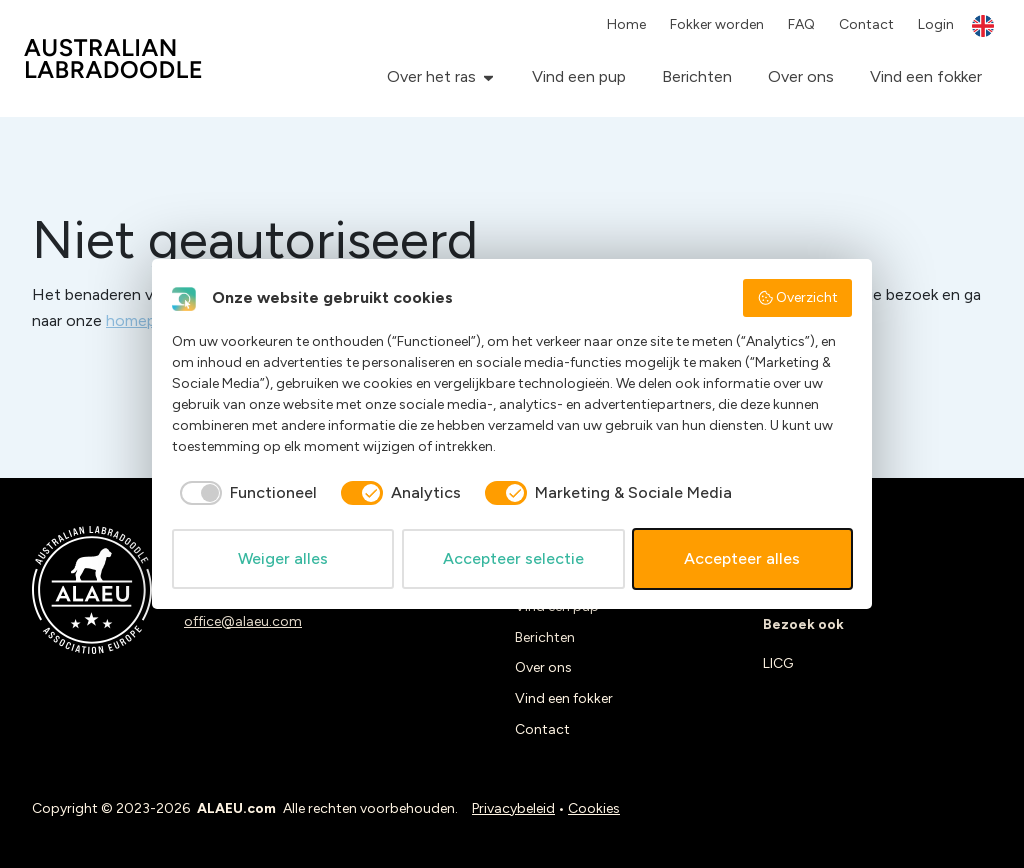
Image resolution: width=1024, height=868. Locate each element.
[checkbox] (244, 493)
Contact (866, 24)
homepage (144, 320)
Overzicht (798, 298)
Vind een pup (579, 76)
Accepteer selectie (513, 558)
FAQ (801, 24)
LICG (778, 663)
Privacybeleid (513, 808)
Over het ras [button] (431, 76)
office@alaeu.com (243, 621)
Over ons (801, 76)
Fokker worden (717, 24)
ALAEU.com (113, 58)
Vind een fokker (926, 76)
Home (626, 24)
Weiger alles (283, 558)
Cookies (594, 808)
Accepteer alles (742, 558)
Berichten (697, 76)
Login (936, 24)
